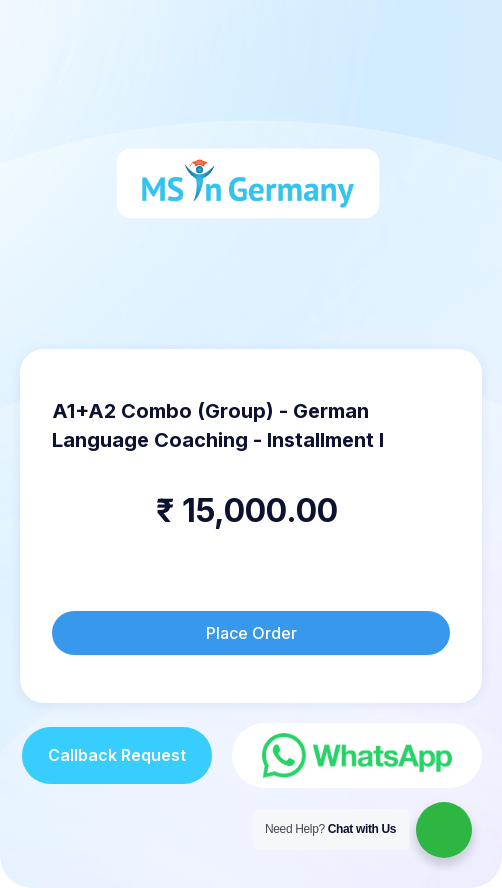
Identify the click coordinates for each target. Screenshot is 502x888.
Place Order (251, 633)
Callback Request (117, 755)
